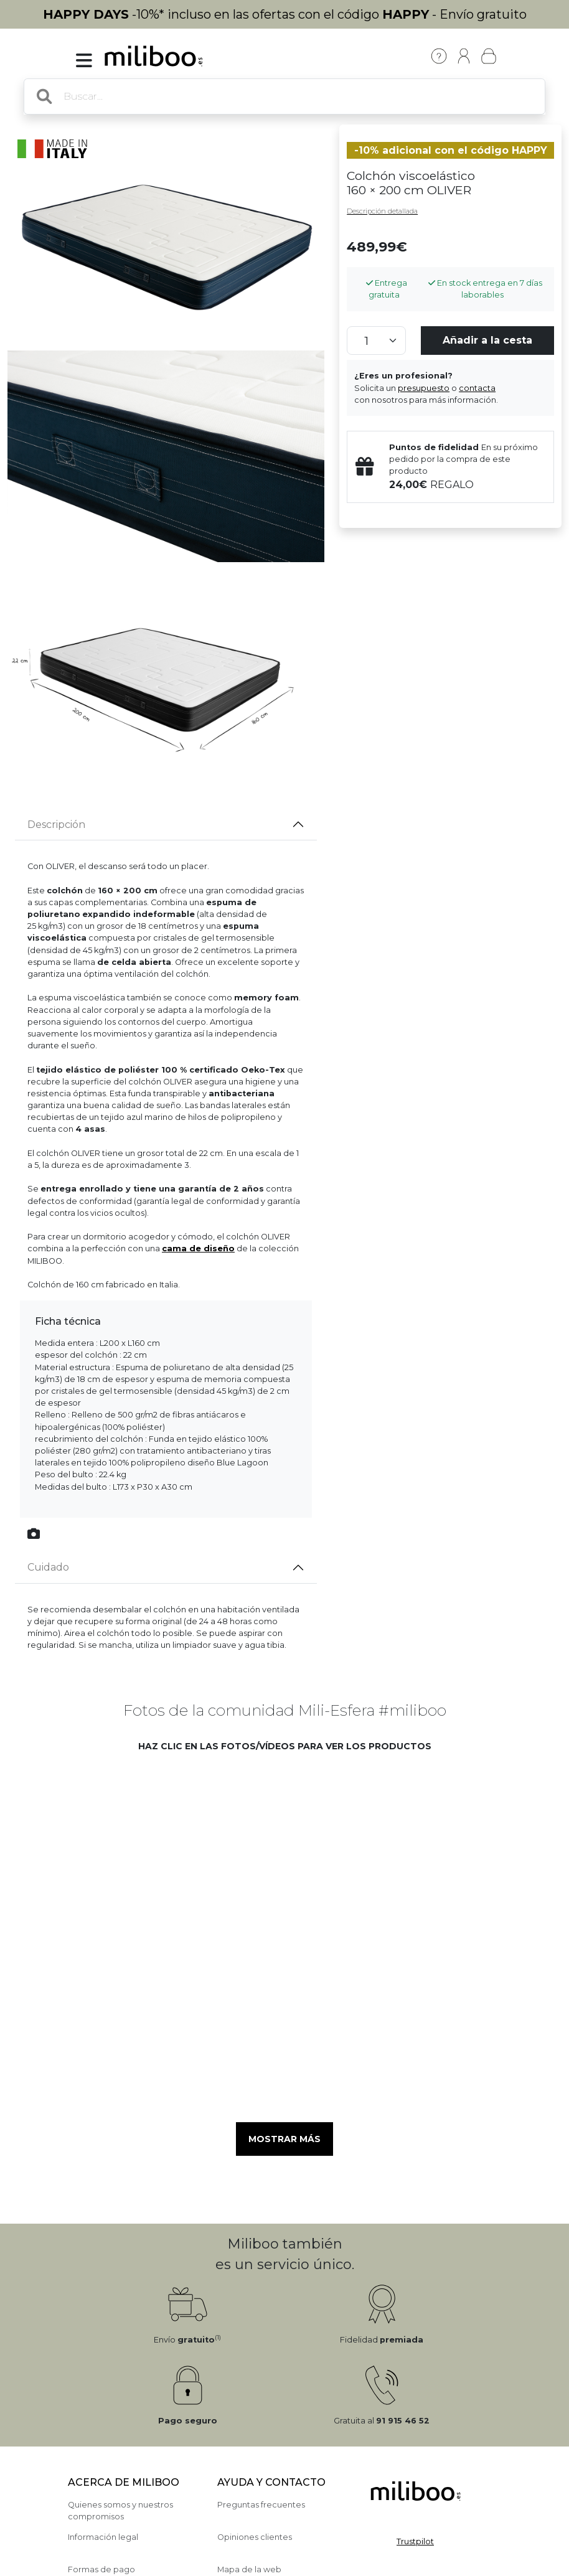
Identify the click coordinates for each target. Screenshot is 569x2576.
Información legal (103, 2537)
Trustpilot (415, 2541)
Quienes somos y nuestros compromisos (120, 2510)
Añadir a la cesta (487, 340)
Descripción (56, 824)
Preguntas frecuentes (261, 2504)
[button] (185, 1837)
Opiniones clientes (254, 2537)
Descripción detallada (382, 211)
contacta (477, 388)
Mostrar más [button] (284, 2139)
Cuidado (48, 1567)
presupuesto (423, 388)
